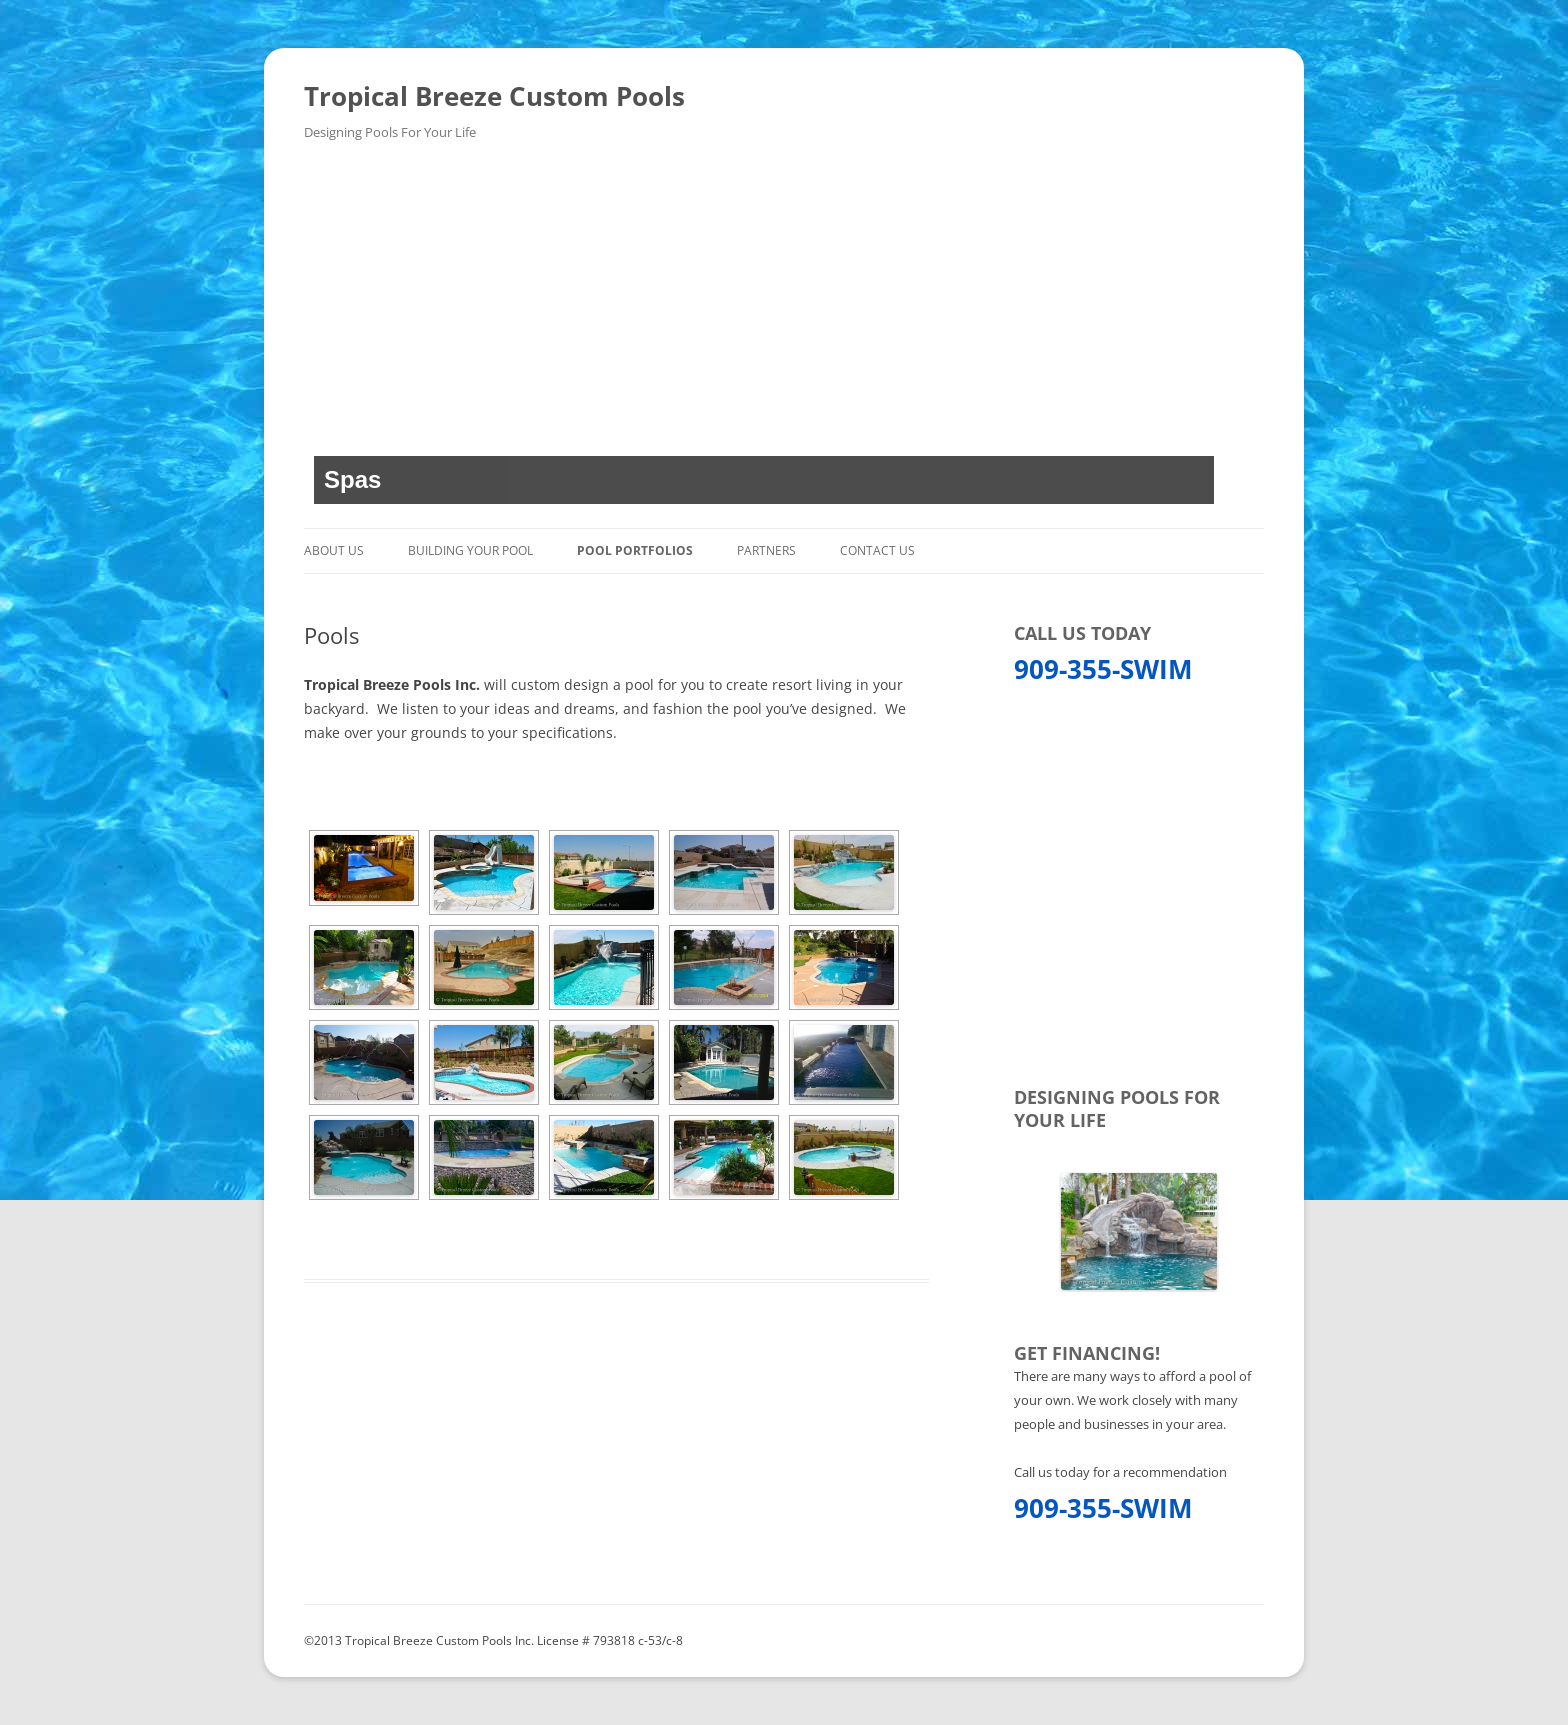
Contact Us (877, 550)
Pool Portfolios (635, 550)
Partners (766, 550)
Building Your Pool (470, 550)
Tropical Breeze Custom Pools (494, 96)
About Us (334, 550)
